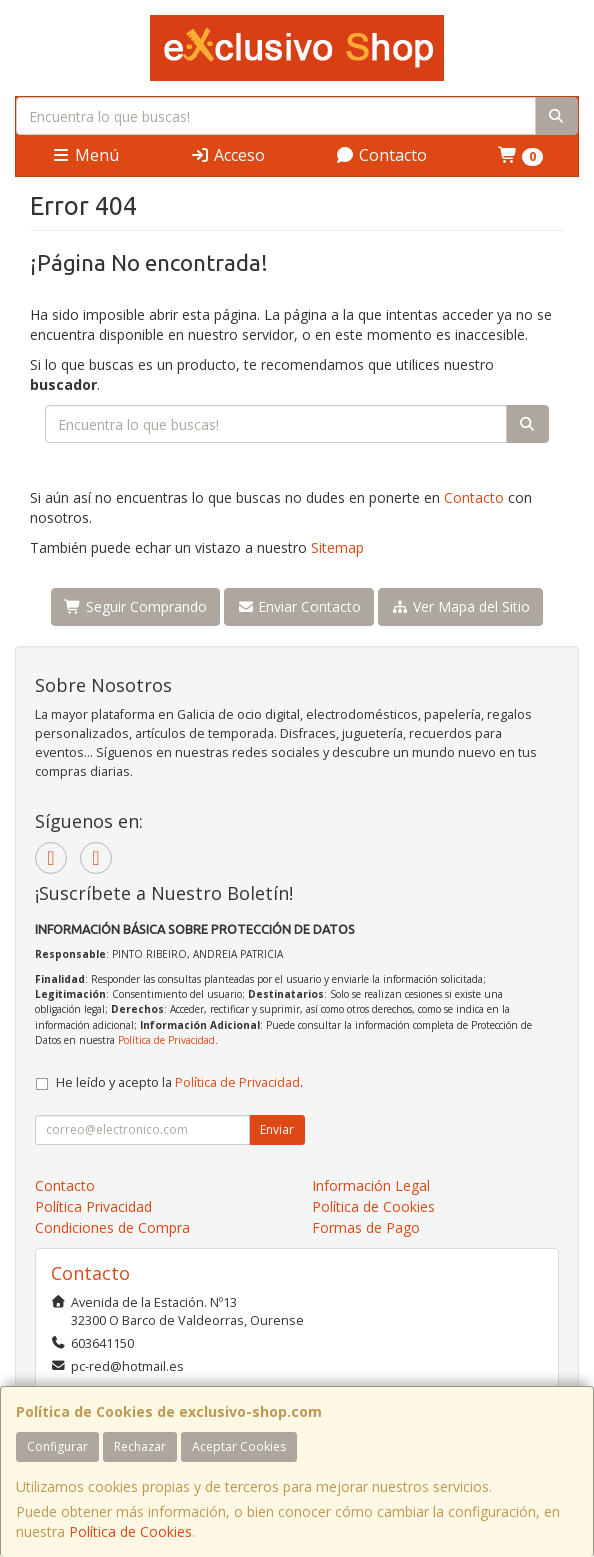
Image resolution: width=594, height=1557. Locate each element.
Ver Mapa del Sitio (460, 606)
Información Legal (371, 1185)
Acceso (227, 155)
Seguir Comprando (135, 606)
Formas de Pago (366, 1227)
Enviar (277, 1129)
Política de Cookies (130, 1531)
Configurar (57, 1446)
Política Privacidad (93, 1206)
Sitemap (337, 547)
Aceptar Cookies (239, 1446)
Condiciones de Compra (112, 1227)
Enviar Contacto (299, 606)
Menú (85, 155)
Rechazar (140, 1446)
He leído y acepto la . (179, 1082)
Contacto (381, 155)
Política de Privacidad (166, 1040)
